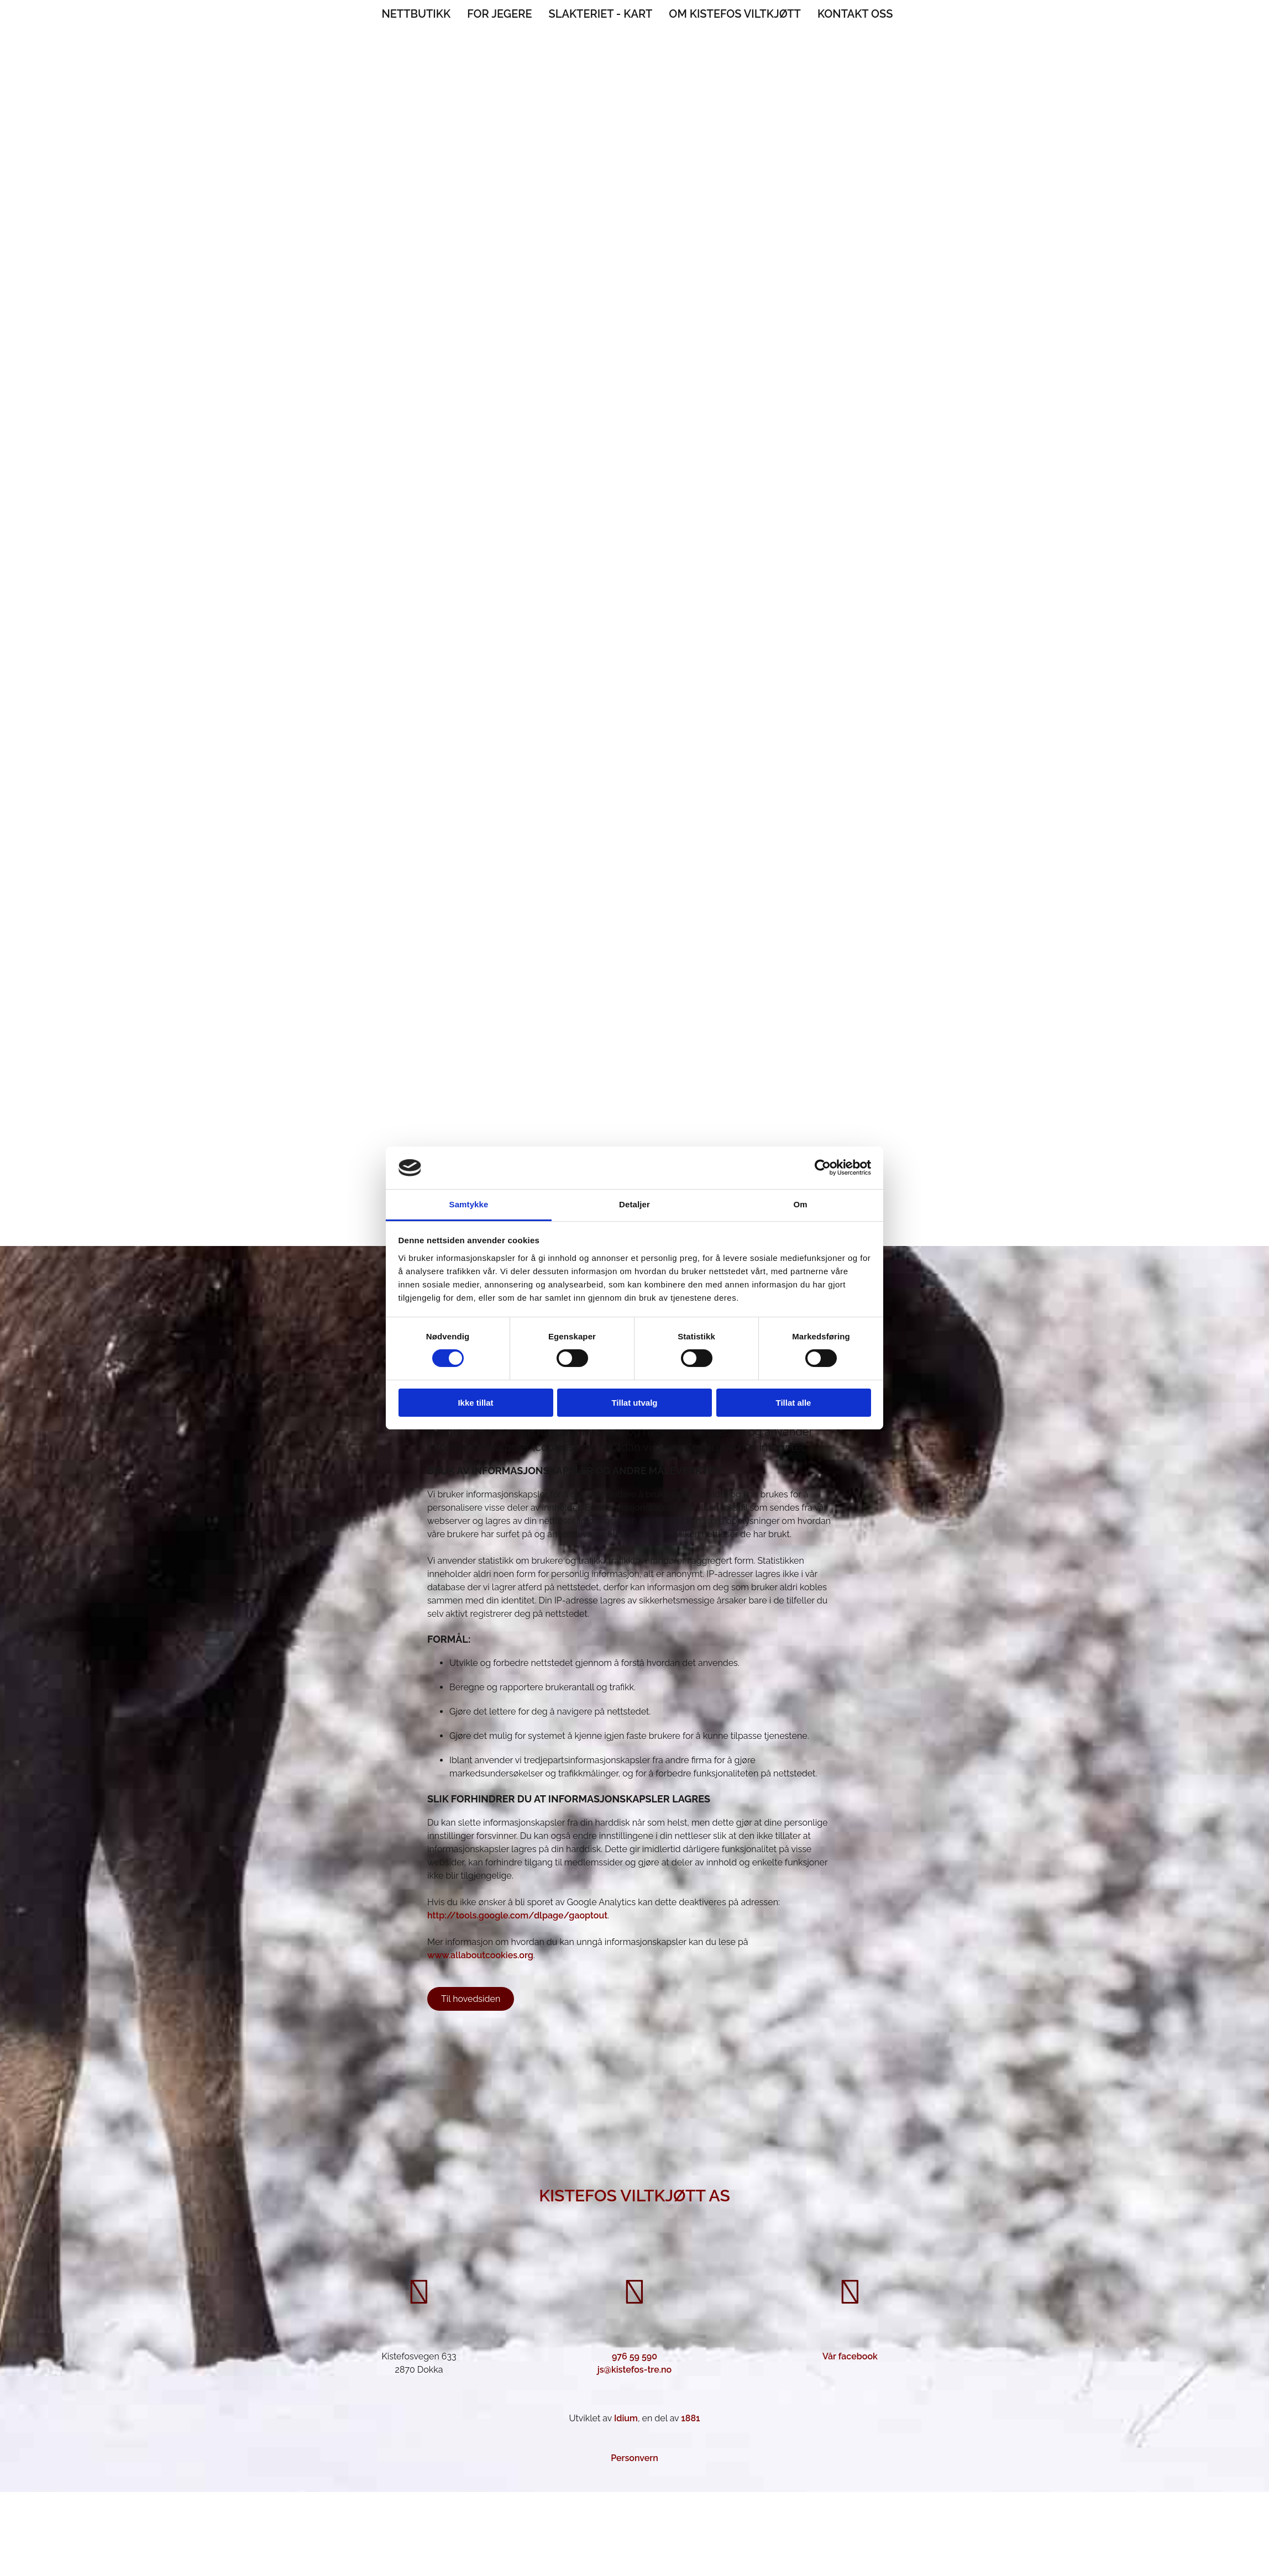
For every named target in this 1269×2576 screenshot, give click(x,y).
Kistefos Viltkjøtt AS (634, 2195)
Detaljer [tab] (634, 1204)
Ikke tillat (475, 1402)
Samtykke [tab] (469, 1204)
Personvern (634, 2458)
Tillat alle (793, 1402)
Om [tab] (800, 1204)
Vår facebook (850, 2356)
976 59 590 (634, 2356)
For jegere (499, 13)
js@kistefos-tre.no (634, 2369)
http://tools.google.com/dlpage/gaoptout (517, 1915)
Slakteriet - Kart (601, 13)
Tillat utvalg (634, 1402)
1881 (690, 2418)
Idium (626, 2418)
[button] (470, 1999)
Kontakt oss (855, 13)
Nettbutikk (415, 13)
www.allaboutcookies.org (480, 1955)
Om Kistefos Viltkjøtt (735, 13)
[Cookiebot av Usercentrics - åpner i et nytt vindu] (822, 1167)
